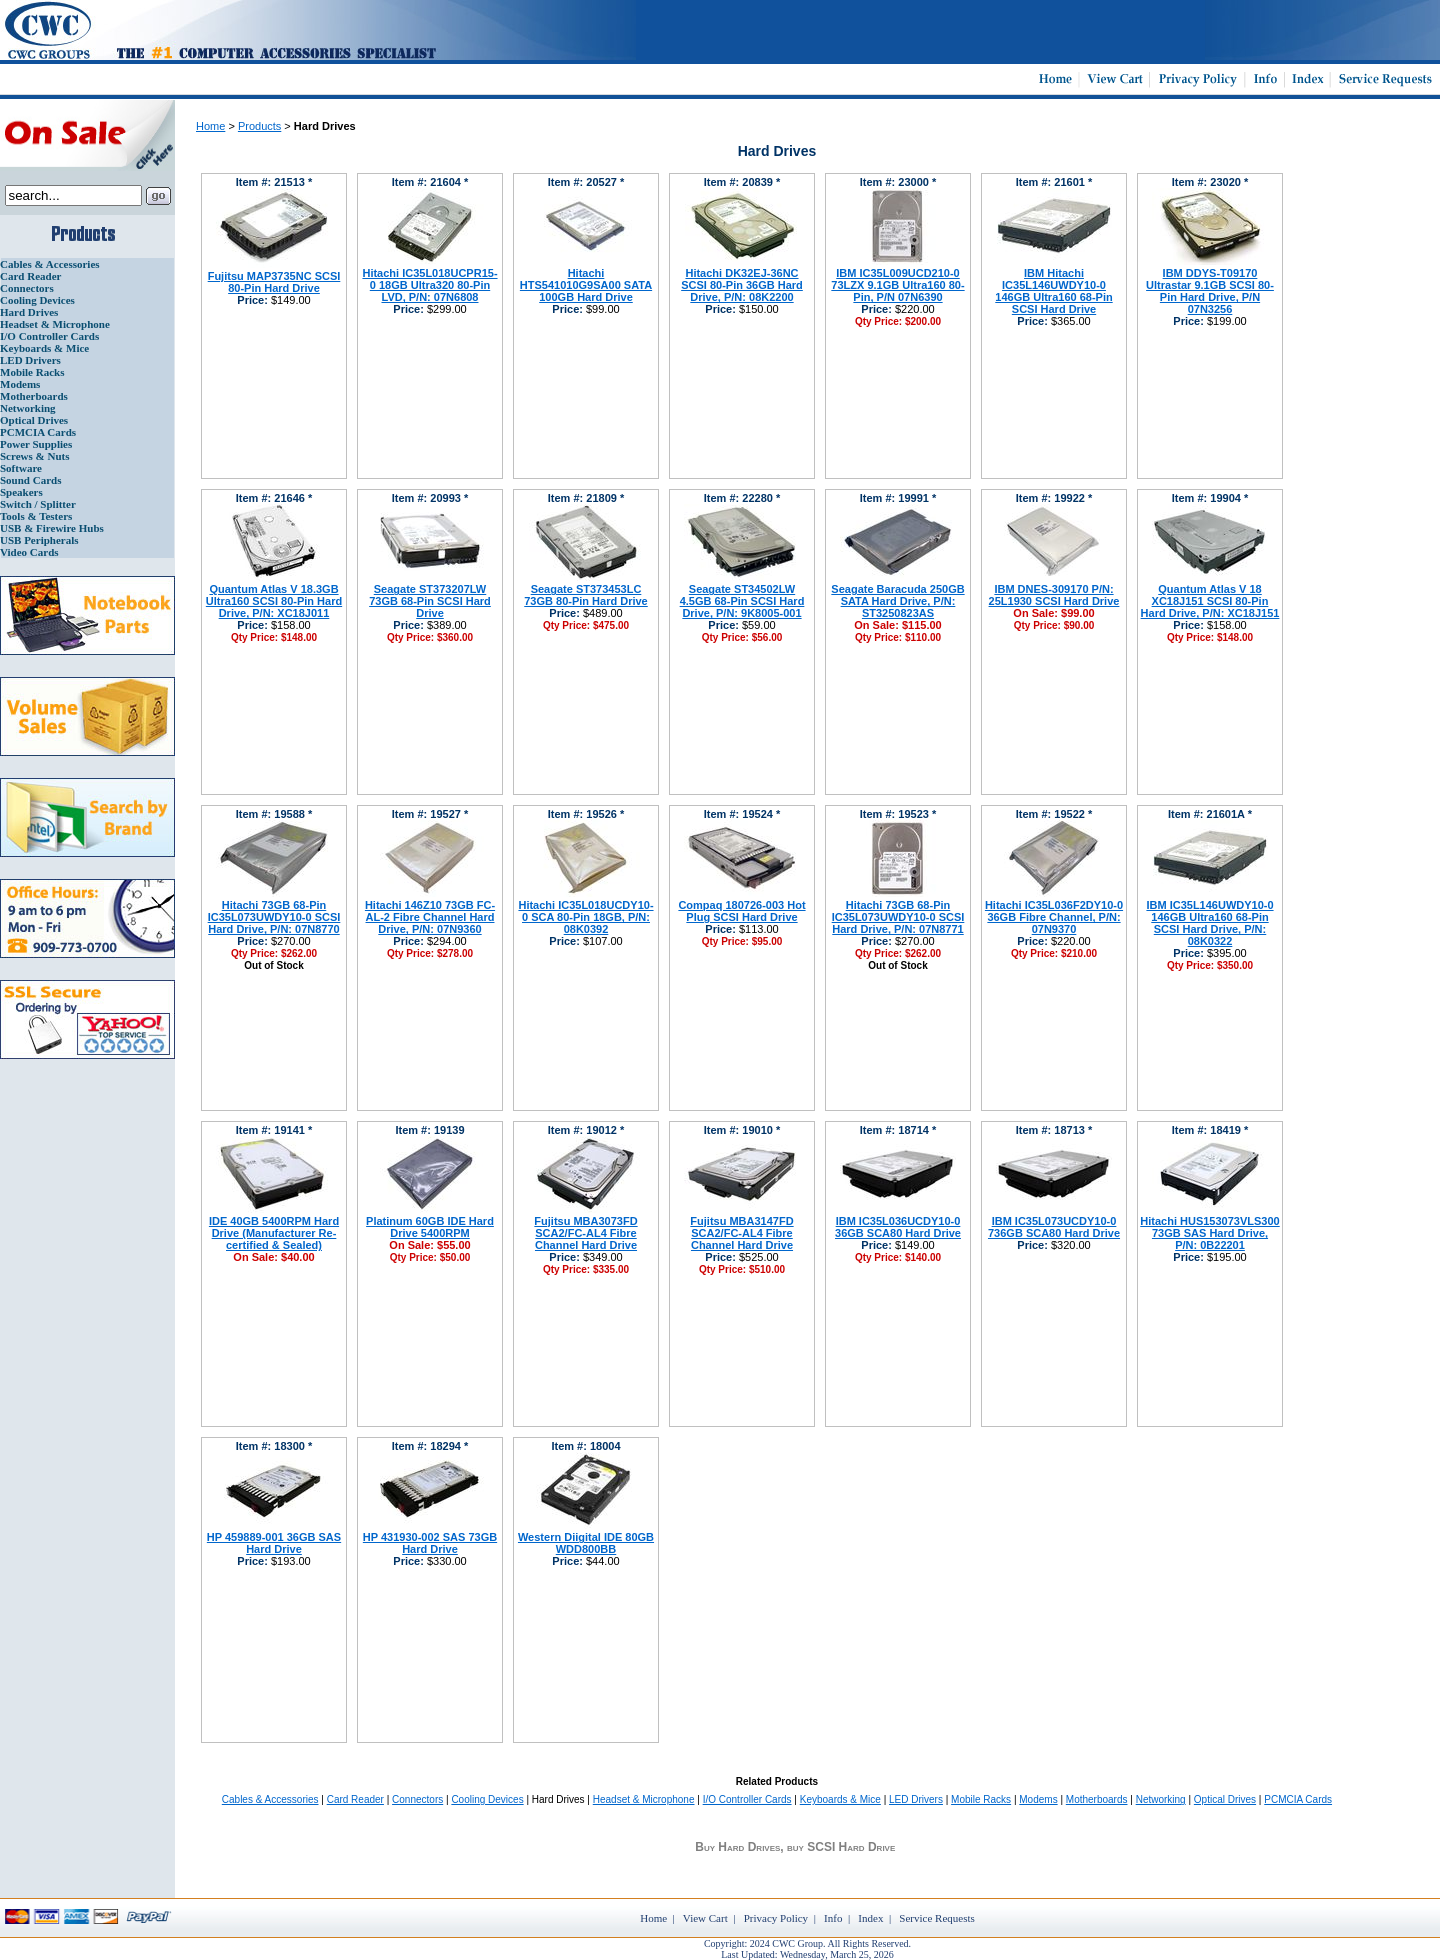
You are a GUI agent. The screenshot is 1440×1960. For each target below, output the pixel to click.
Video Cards (29, 552)
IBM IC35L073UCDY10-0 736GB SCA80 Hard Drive (1054, 1227)
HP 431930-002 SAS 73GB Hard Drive (430, 1543)
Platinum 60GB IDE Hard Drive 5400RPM (430, 1227)
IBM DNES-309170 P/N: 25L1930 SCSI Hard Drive (1054, 595)
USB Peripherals (39, 540)
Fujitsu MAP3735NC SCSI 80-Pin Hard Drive (274, 282)
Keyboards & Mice (44, 348)
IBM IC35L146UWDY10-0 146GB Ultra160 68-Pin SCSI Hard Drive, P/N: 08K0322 (1209, 923)
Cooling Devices (37, 300)
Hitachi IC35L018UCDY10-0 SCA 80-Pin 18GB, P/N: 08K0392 (585, 917)
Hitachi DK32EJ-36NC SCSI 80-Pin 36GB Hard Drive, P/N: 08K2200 (742, 285)
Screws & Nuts (34, 456)
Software (21, 468)
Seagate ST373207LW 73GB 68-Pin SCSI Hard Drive (430, 601)
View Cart (705, 1918)
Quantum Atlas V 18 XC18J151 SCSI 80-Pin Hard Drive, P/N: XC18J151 (1210, 601)
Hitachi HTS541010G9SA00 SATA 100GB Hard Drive (586, 285)
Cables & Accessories (50, 264)
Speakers (21, 492)
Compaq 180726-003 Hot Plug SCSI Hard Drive (741, 911)
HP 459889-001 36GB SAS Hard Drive (274, 1543)
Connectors (27, 288)
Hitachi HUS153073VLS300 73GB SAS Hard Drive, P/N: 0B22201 (1209, 1233)
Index (870, 1918)
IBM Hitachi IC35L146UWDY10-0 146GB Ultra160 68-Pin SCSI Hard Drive (1053, 291)
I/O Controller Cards (49, 336)
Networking (28, 408)
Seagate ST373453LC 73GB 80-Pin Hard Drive (586, 595)
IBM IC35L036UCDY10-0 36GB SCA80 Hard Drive (898, 1227)
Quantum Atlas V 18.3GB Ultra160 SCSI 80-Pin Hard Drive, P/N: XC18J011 (274, 601)
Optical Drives (34, 420)
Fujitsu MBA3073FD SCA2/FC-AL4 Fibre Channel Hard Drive (585, 1233)
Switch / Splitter (38, 504)
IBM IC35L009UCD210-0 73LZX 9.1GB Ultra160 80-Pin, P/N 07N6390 (897, 285)
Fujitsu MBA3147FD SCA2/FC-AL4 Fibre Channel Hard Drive (741, 1233)
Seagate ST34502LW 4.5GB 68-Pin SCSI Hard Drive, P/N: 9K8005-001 (742, 601)
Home (210, 126)
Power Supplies (36, 444)
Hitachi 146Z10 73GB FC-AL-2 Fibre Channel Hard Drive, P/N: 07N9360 (430, 917)
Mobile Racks (32, 372)
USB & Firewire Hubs (52, 528)
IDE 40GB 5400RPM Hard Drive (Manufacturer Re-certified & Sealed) (274, 1233)
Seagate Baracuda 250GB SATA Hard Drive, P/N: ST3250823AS (897, 601)
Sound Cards (30, 480)
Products (259, 126)
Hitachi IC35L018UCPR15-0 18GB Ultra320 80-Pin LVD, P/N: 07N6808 (429, 285)
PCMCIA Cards (38, 432)
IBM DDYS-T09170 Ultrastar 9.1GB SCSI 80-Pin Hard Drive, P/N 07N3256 (1210, 291)
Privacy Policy (776, 1918)
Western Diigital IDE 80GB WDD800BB (586, 1543)
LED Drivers (30, 360)
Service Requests (936, 1918)
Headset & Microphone (55, 324)
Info (833, 1918)
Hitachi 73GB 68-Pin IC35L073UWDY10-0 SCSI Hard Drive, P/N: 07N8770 (274, 917)
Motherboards (34, 396)
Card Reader (30, 276)
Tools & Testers (36, 516)
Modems (20, 384)
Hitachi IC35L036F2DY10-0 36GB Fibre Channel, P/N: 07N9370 (1054, 917)
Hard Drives (29, 312)
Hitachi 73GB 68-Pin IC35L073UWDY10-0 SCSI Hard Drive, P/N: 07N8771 (898, 917)
